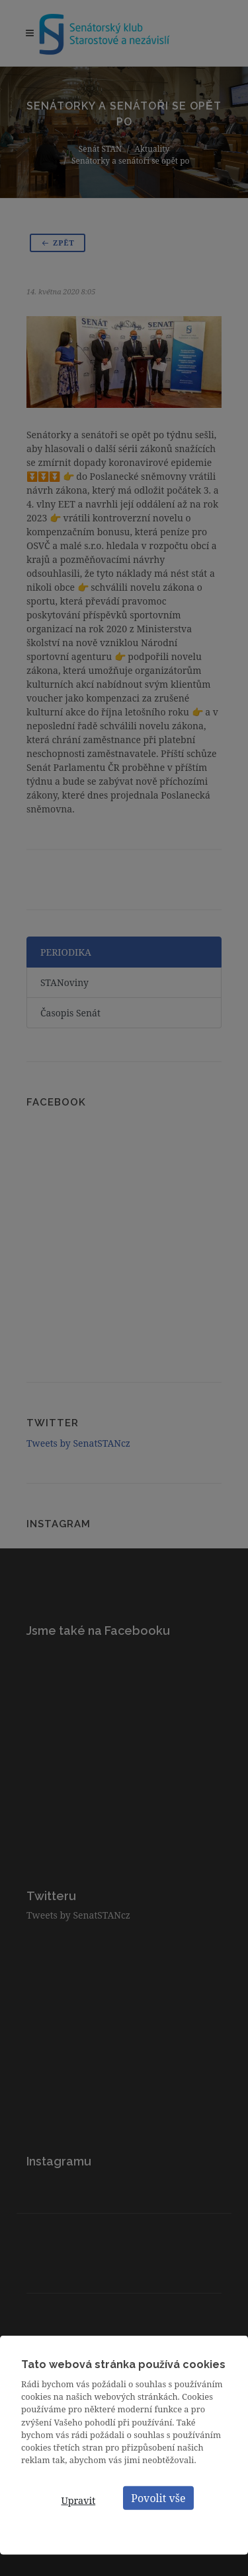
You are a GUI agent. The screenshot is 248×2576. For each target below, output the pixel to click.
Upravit (78, 2499)
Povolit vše (158, 2498)
